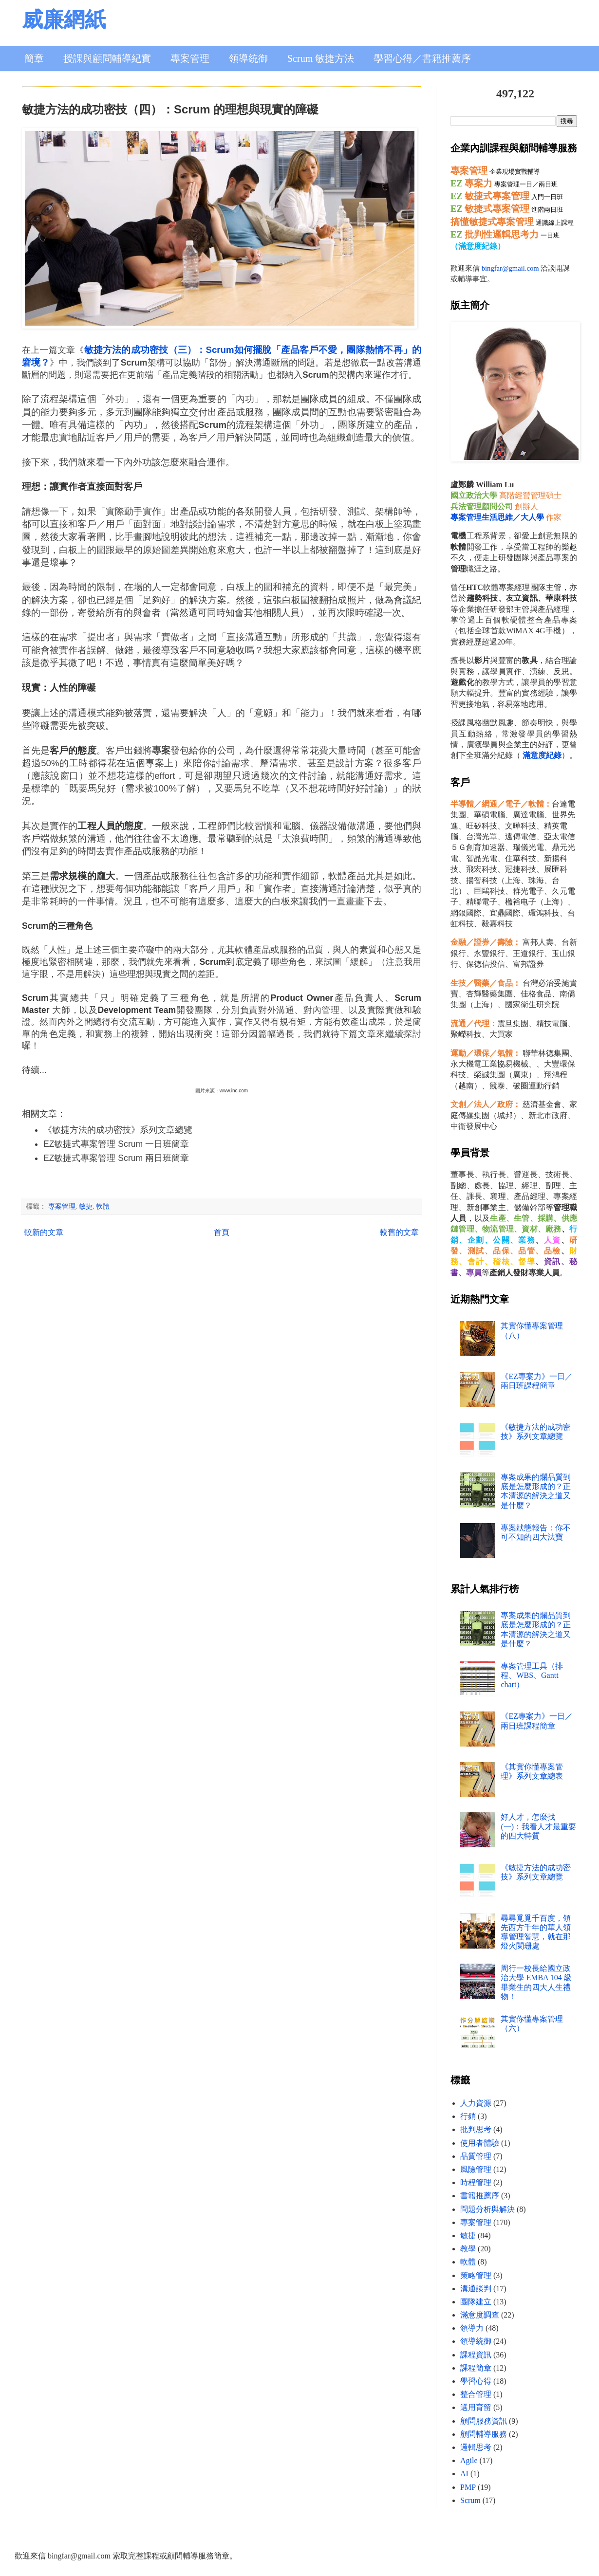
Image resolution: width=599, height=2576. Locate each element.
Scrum (470, 2500)
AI (464, 2473)
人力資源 (475, 2103)
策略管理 (475, 2275)
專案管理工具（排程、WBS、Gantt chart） (532, 1675)
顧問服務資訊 (483, 2421)
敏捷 (86, 1206)
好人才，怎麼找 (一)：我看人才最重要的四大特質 (538, 1826)
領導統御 (248, 58)
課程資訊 (475, 2355)
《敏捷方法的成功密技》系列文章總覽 (117, 1130)
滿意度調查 (479, 2315)
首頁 (221, 1232)
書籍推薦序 (479, 2195)
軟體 (103, 1206)
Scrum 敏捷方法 (320, 58)
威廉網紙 (64, 19)
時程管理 (475, 2182)
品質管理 (475, 2156)
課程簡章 (475, 2368)
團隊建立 (475, 2302)
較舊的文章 (399, 1232)
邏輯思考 (475, 2447)
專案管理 (189, 58)
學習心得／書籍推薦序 (422, 58)
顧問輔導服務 (483, 2434)
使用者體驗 (479, 2143)
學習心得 (475, 2381)
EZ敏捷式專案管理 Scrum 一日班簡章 (116, 1144)
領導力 (472, 2328)
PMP (468, 2487)
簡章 (34, 58)
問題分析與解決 (487, 2209)
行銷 (468, 2116)
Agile (469, 2460)
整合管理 (475, 2394)
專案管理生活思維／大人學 (497, 517)
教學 (468, 2249)
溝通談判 (475, 2288)
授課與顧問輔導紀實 (107, 58)
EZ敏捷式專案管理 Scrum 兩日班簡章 (116, 1158)
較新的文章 (43, 1232)
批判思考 (475, 2129)
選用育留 (475, 2407)
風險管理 (475, 2169)
